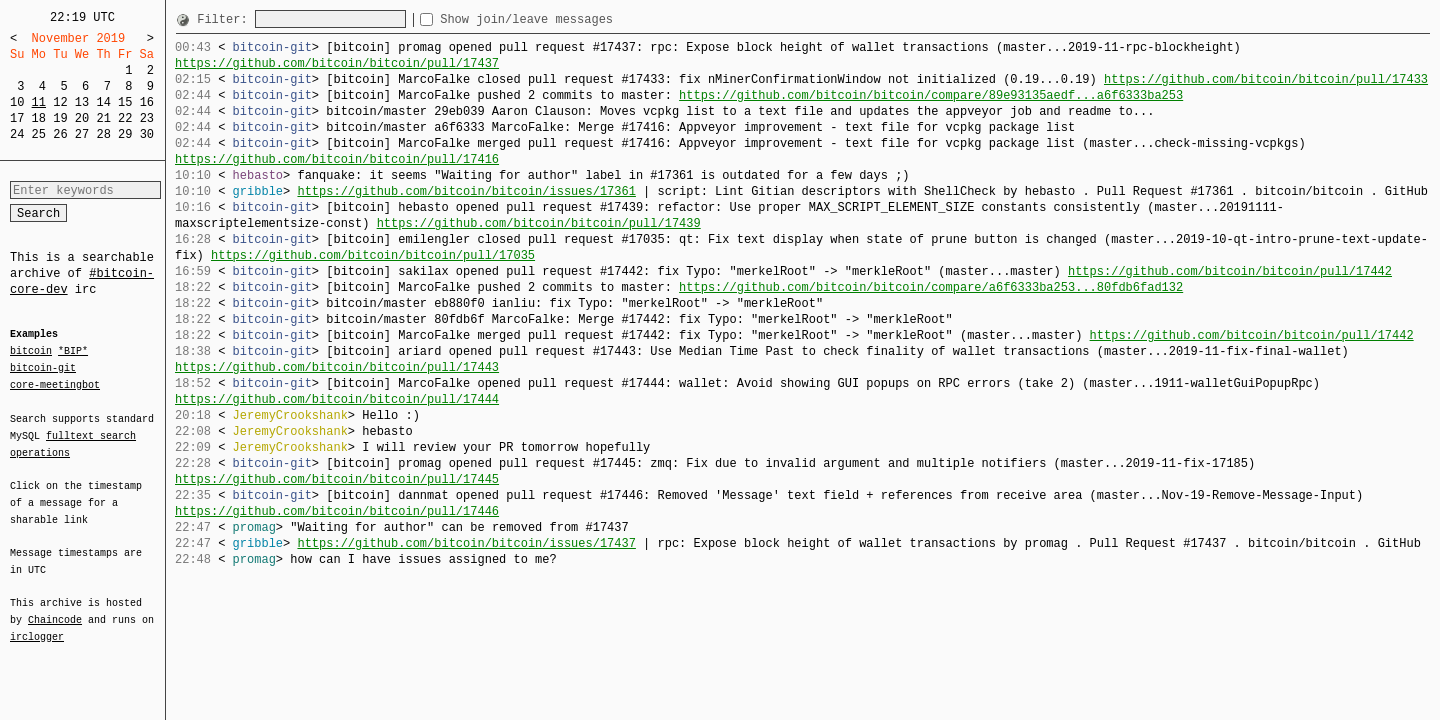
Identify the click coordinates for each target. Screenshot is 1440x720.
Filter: (226, 19)
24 (17, 134)
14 (103, 102)
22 (125, 118)
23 (147, 118)
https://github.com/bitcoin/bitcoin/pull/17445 (337, 479)
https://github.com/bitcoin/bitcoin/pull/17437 (337, 63)
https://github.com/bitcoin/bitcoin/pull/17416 (337, 159)
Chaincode (55, 608)
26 (60, 134)
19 (60, 118)
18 (39, 118)
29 (125, 134)
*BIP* (73, 352)
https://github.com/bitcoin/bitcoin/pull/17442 (1230, 271)
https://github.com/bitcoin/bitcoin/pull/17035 (373, 255)
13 (82, 102)
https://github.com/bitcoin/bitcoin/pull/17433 (1266, 79)
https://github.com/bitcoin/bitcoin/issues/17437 (466, 543)
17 (17, 118)
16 (147, 102)
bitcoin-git (43, 368)
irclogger (37, 624)
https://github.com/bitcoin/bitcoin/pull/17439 (539, 223)
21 (103, 118)
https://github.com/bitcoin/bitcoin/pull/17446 (337, 511)
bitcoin (31, 352)
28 (103, 134)
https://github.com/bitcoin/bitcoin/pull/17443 (337, 367)
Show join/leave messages (562, 19)
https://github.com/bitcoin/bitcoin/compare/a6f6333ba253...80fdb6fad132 (931, 287)
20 (82, 118)
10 (17, 102)
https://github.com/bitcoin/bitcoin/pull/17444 (337, 399)
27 (82, 134)
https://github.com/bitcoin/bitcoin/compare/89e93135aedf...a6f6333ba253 (931, 95)
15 (125, 102)
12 (60, 102)
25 (39, 134)
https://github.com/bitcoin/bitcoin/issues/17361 (466, 191)
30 (147, 134)
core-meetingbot (55, 384)
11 (39, 102)
